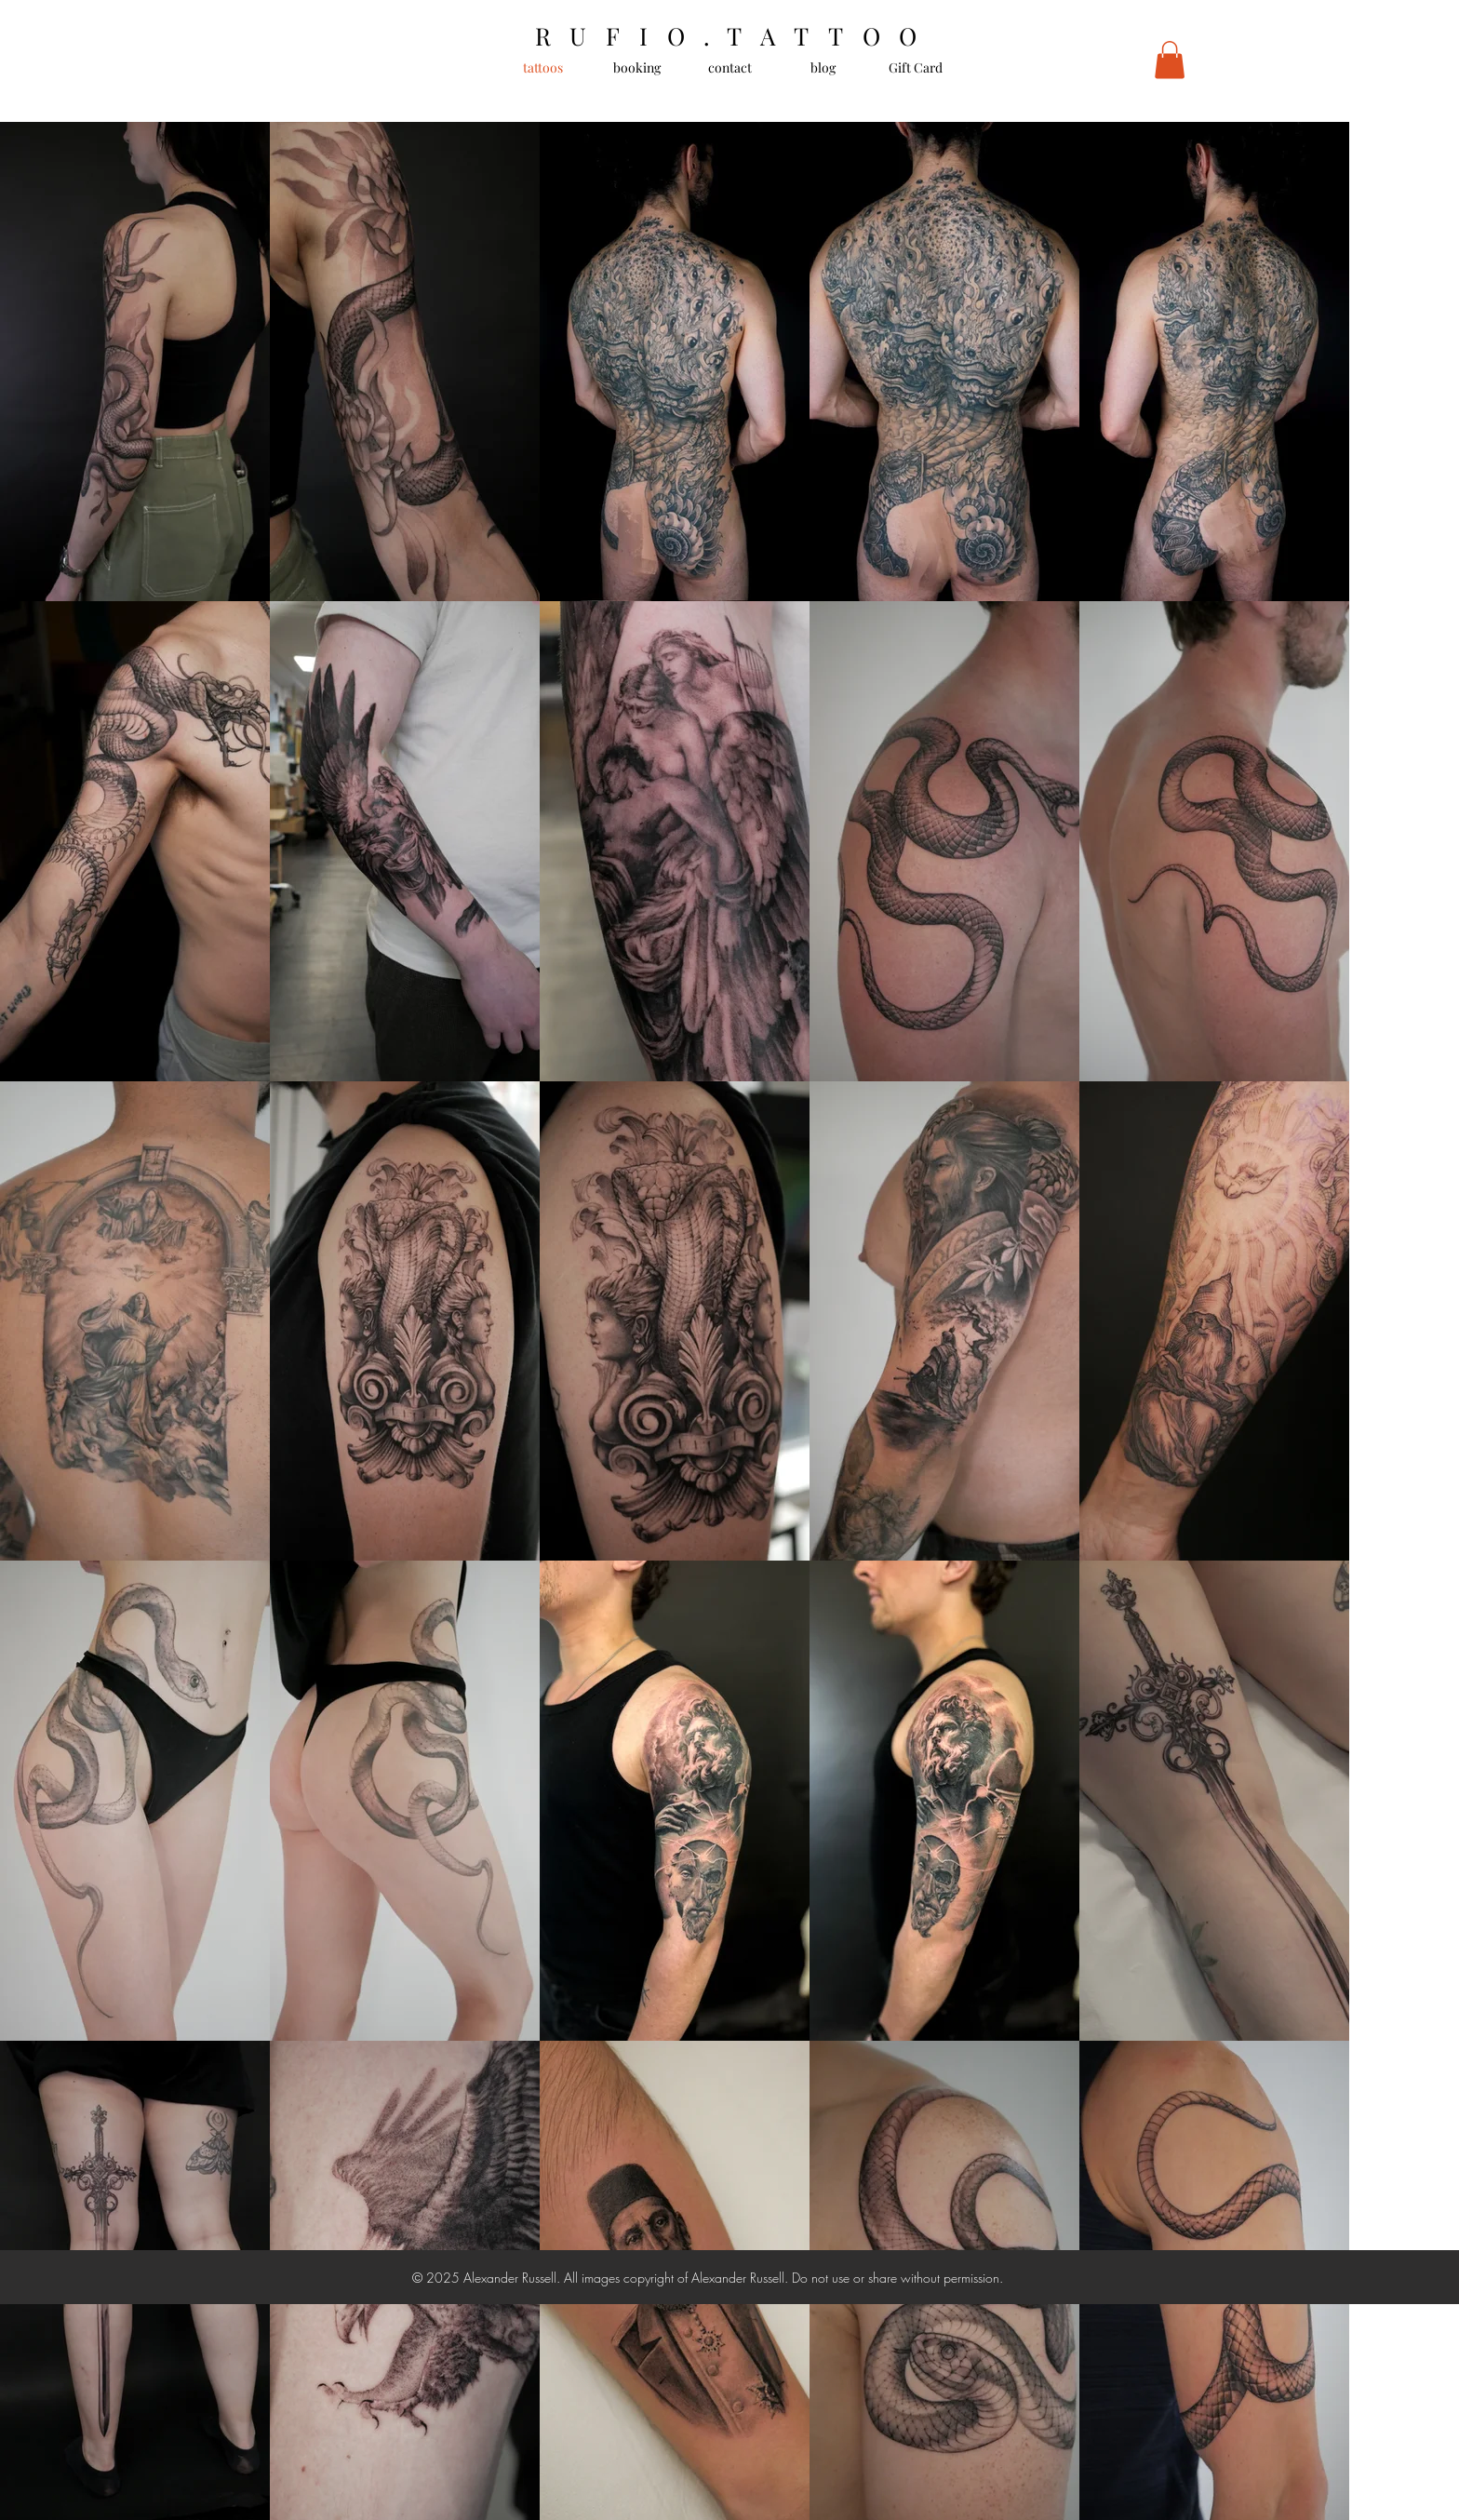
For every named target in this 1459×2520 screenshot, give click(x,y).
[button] (1169, 60)
